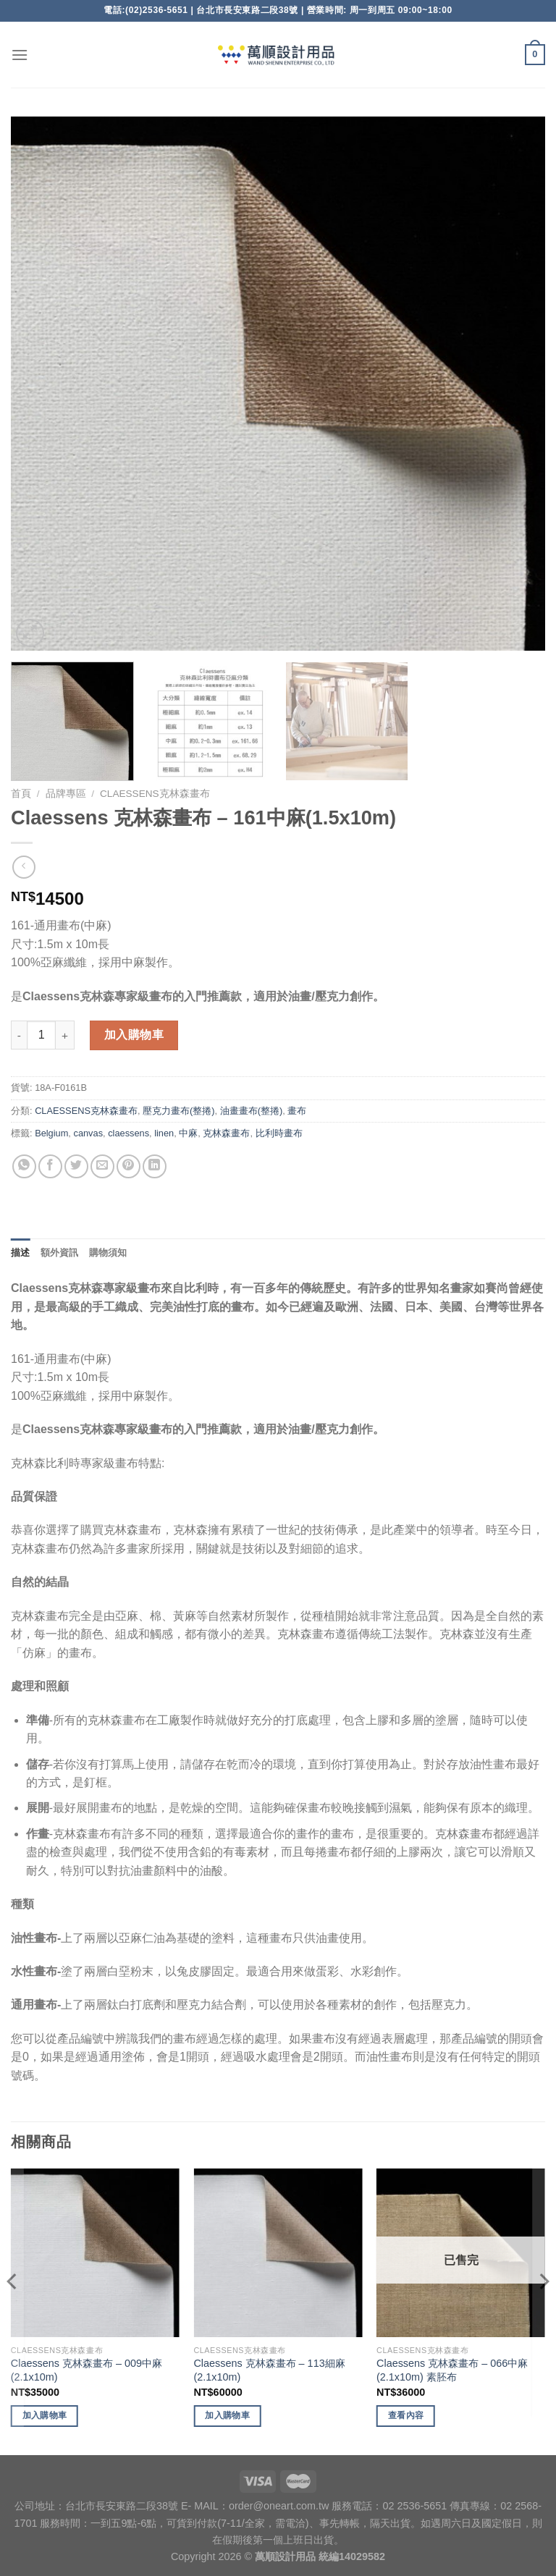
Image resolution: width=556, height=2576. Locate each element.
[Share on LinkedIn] (155, 1166)
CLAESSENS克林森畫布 (155, 793)
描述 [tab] (20, 1252)
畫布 (296, 1110)
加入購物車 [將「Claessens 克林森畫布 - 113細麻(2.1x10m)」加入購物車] (227, 2415)
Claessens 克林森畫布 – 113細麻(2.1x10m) (269, 2370)
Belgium (51, 1133)
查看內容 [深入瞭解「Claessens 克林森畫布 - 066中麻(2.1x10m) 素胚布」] (406, 2415)
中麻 (188, 1133)
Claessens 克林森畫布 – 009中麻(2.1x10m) (86, 2370)
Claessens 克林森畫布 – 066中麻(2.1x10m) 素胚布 (452, 2370)
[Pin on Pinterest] (128, 1166)
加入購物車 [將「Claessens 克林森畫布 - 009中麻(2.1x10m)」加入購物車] (44, 2415)
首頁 (21, 793)
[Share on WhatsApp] (24, 1166)
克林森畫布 (226, 1133)
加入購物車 (134, 1035)
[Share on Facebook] (50, 1166)
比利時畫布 (279, 1133)
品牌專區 (66, 793)
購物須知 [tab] (108, 1252)
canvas (88, 1133)
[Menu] (19, 54)
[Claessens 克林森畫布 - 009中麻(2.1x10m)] (95, 2253)
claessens (128, 1133)
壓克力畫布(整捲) (179, 1110)
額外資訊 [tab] (60, 1252)
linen (164, 1133)
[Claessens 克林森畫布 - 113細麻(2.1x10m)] (277, 2253)
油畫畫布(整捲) (251, 1110)
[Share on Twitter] (76, 1166)
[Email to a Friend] (102, 1166)
